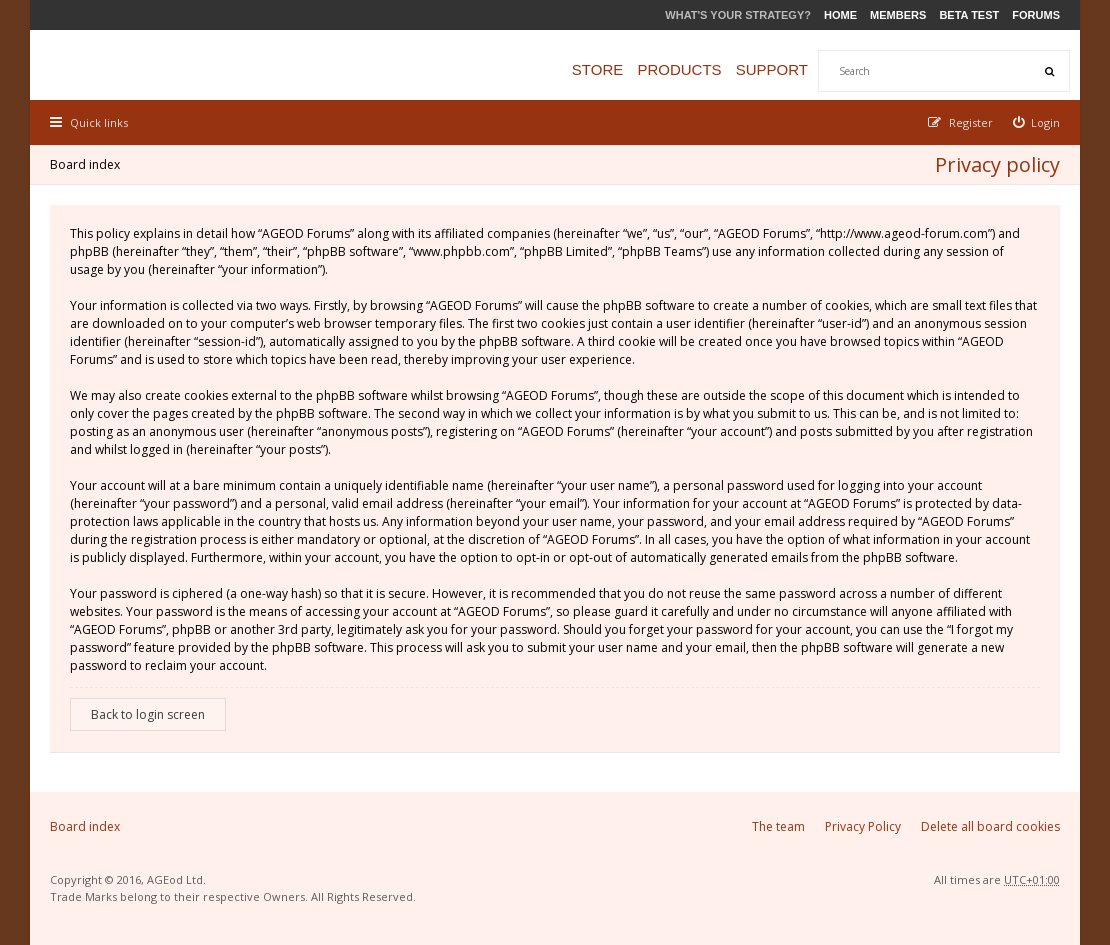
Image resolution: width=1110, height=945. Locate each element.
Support (772, 69)
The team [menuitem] (778, 826)
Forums (1036, 15)
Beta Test (969, 15)
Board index (85, 164)
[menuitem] (1037, 122)
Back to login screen (148, 714)
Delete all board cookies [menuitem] (990, 826)
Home (840, 15)
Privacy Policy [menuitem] (863, 826)
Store (597, 69)
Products (679, 69)
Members (898, 15)
